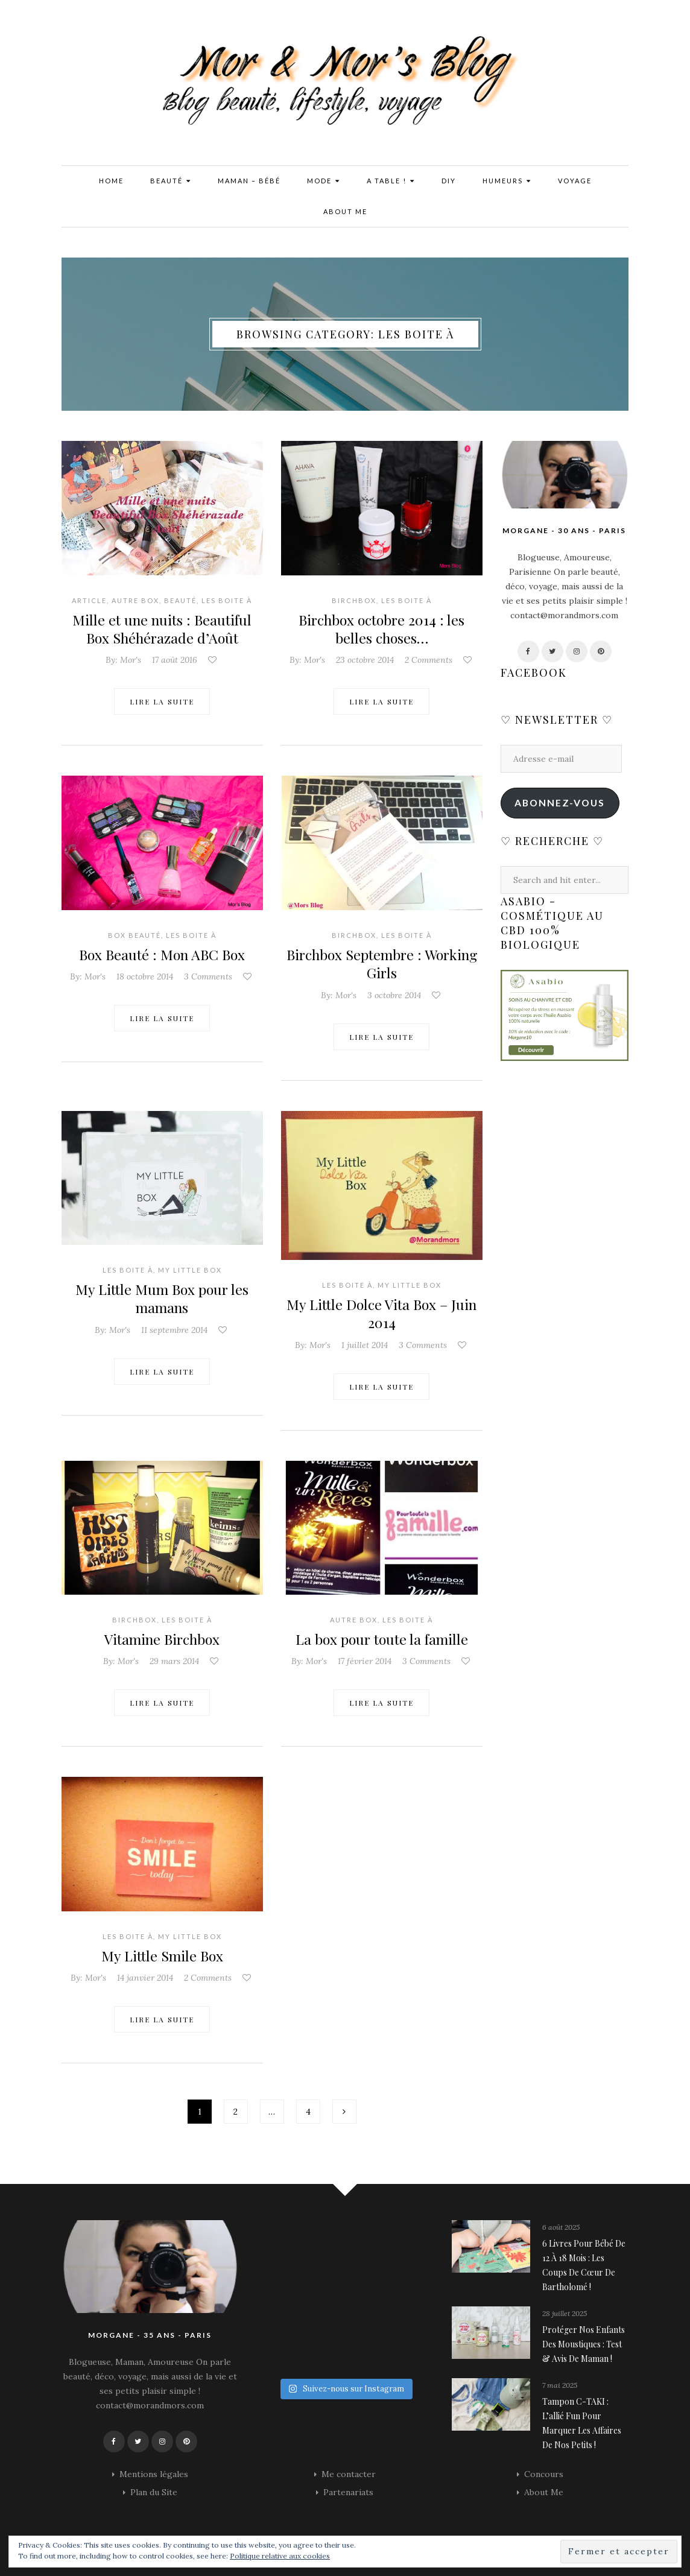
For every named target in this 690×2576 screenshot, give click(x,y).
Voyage (575, 181)
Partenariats (348, 2490)
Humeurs (507, 181)
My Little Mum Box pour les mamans (162, 1297)
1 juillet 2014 (364, 1343)
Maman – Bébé (249, 181)
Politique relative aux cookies (280, 2555)
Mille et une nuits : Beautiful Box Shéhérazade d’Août (162, 628)
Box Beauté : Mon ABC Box (162, 953)
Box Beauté (134, 934)
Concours (543, 2472)
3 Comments (208, 975)
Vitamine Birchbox (162, 1637)
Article (89, 600)
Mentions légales (153, 2472)
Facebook (534, 672)
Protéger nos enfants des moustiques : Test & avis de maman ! (583, 2343)
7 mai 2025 (559, 2383)
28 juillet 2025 (564, 2312)
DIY (449, 181)
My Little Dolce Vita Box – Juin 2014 (381, 1312)
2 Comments (428, 659)
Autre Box (135, 600)
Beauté (170, 181)
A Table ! (391, 181)
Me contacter (348, 2472)
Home (111, 181)
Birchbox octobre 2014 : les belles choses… (381, 628)
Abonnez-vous (559, 802)
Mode (323, 181)
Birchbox (354, 600)
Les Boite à (226, 600)
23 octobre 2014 (365, 659)
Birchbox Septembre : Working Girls (381, 962)
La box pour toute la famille (381, 1637)
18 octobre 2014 (144, 975)
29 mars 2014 (174, 1659)
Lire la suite (162, 701)
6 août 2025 (561, 2225)
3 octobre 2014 (394, 994)
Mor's (130, 659)
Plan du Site (153, 2490)
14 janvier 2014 (145, 1976)
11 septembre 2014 (174, 1328)
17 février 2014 (364, 1659)
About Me (345, 211)
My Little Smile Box (162, 1954)
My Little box (190, 1269)
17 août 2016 (174, 659)
